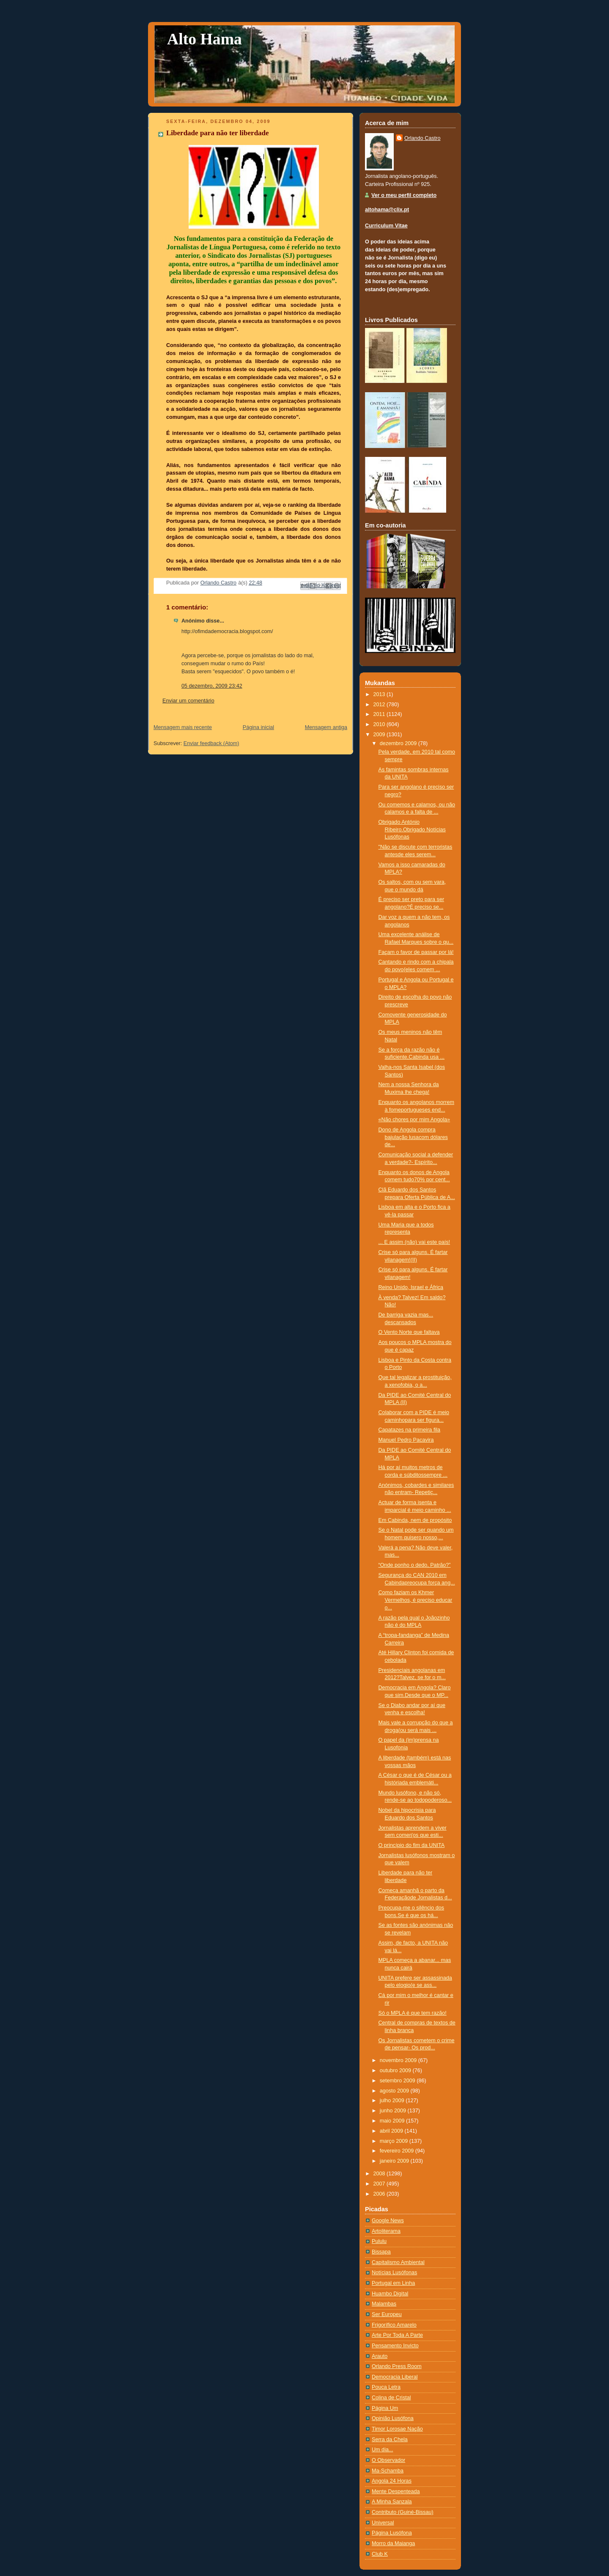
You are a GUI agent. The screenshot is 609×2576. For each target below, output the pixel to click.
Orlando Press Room (397, 2366)
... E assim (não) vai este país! (414, 1242)
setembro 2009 (398, 2081)
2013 (380, 694)
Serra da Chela (390, 2439)
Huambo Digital (390, 2294)
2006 (380, 2194)
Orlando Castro (422, 138)
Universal (383, 2523)
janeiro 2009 (395, 2161)
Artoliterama (386, 2231)
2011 (380, 714)
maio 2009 (393, 2121)
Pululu (379, 2241)
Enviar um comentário (188, 701)
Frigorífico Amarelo (394, 2325)
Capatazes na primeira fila (409, 1430)
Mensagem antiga (326, 727)
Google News (388, 2221)
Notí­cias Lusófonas (394, 2273)
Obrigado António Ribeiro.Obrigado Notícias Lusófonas (412, 829)
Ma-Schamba (387, 2471)
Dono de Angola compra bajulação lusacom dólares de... (413, 1137)
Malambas (384, 2304)
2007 (380, 2184)
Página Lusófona (392, 2533)
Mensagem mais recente (183, 727)
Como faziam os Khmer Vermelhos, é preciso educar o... (416, 1600)
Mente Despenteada (396, 2491)
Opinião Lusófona (393, 2418)
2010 (380, 724)
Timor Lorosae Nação (397, 2429)
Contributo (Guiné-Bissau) (402, 2512)
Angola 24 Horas (391, 2481)
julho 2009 (393, 2100)
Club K (380, 2554)
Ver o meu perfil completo (403, 195)
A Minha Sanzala (392, 2502)
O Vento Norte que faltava (409, 1332)
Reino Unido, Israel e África (411, 1287)
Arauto (379, 2356)
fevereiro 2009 (397, 2151)
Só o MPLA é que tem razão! (413, 2013)
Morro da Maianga (393, 2543)
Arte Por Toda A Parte (397, 2335)
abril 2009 (392, 2131)
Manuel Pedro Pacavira (406, 1440)
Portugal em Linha (393, 2283)
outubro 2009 (396, 2070)
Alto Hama (204, 39)
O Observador (388, 2460)
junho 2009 (394, 2111)
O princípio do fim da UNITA (412, 1845)
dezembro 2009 (399, 743)
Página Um (385, 2408)
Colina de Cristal (391, 2398)
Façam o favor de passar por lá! (416, 952)
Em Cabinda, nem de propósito (415, 1520)
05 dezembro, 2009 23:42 (211, 686)
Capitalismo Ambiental (398, 2262)
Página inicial (258, 727)
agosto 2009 (395, 2091)
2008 (380, 2174)
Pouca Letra (386, 2387)
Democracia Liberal (395, 2377)
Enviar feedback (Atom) (211, 743)
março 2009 (394, 2141)
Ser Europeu (387, 2314)
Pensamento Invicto (395, 2346)
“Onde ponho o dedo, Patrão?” (415, 1565)
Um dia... (382, 2450)
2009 (380, 735)
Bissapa (381, 2252)
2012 (380, 705)
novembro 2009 (399, 2060)
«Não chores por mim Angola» (414, 1120)
